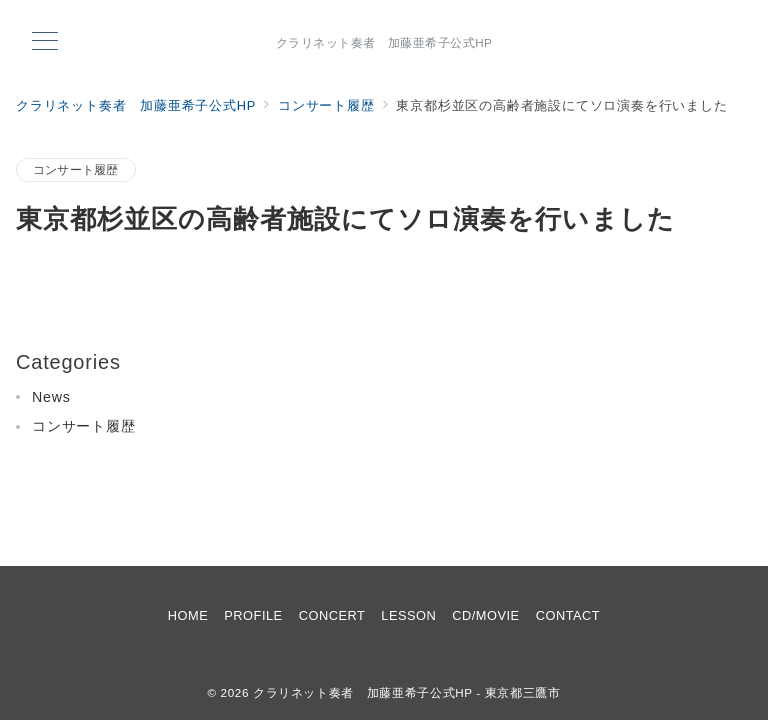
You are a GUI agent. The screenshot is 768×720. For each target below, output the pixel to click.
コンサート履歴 (76, 169)
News (51, 397)
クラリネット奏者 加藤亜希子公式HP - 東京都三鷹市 (407, 692)
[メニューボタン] (45, 43)
